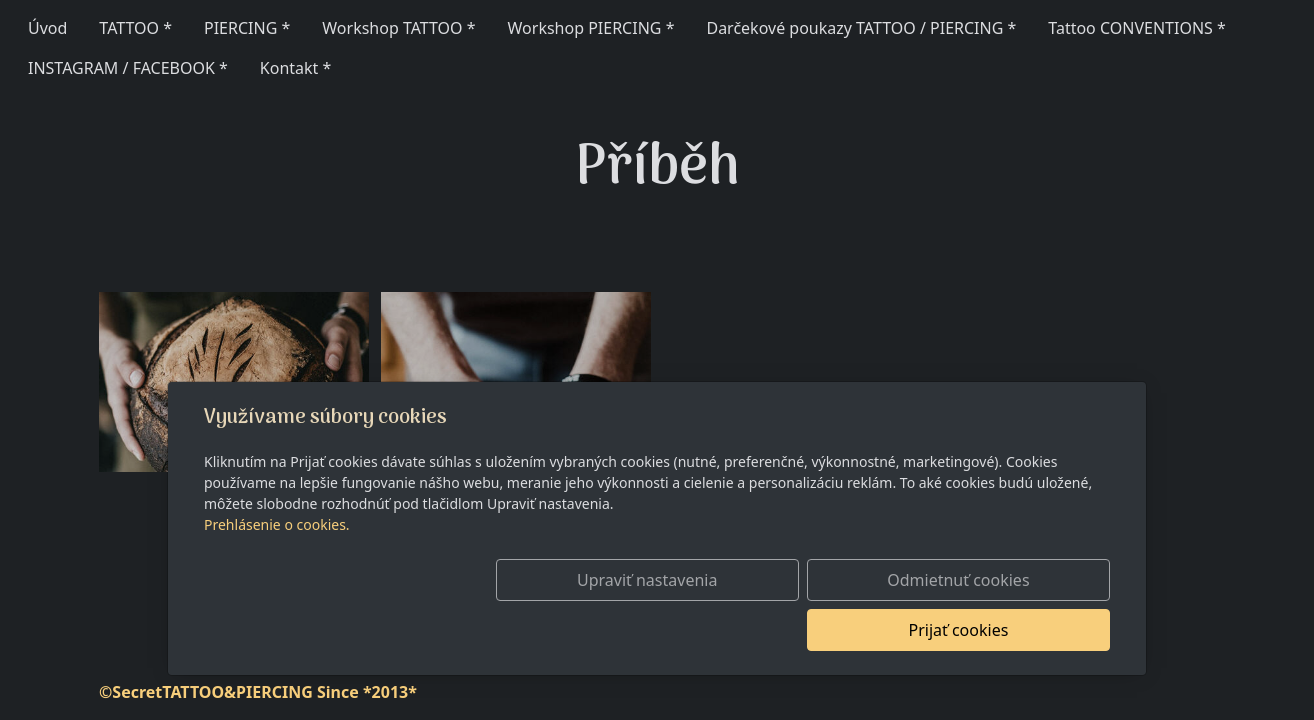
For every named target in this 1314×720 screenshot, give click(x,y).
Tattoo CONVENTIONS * (1137, 28)
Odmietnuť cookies (814, 630)
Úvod (47, 28)
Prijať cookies (1014, 630)
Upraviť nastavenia (614, 630)
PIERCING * (247, 28)
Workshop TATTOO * (398, 28)
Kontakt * (296, 68)
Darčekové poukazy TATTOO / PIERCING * (861, 28)
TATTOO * (135, 28)
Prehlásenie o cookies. (277, 574)
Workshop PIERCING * (591, 28)
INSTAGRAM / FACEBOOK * (128, 68)
